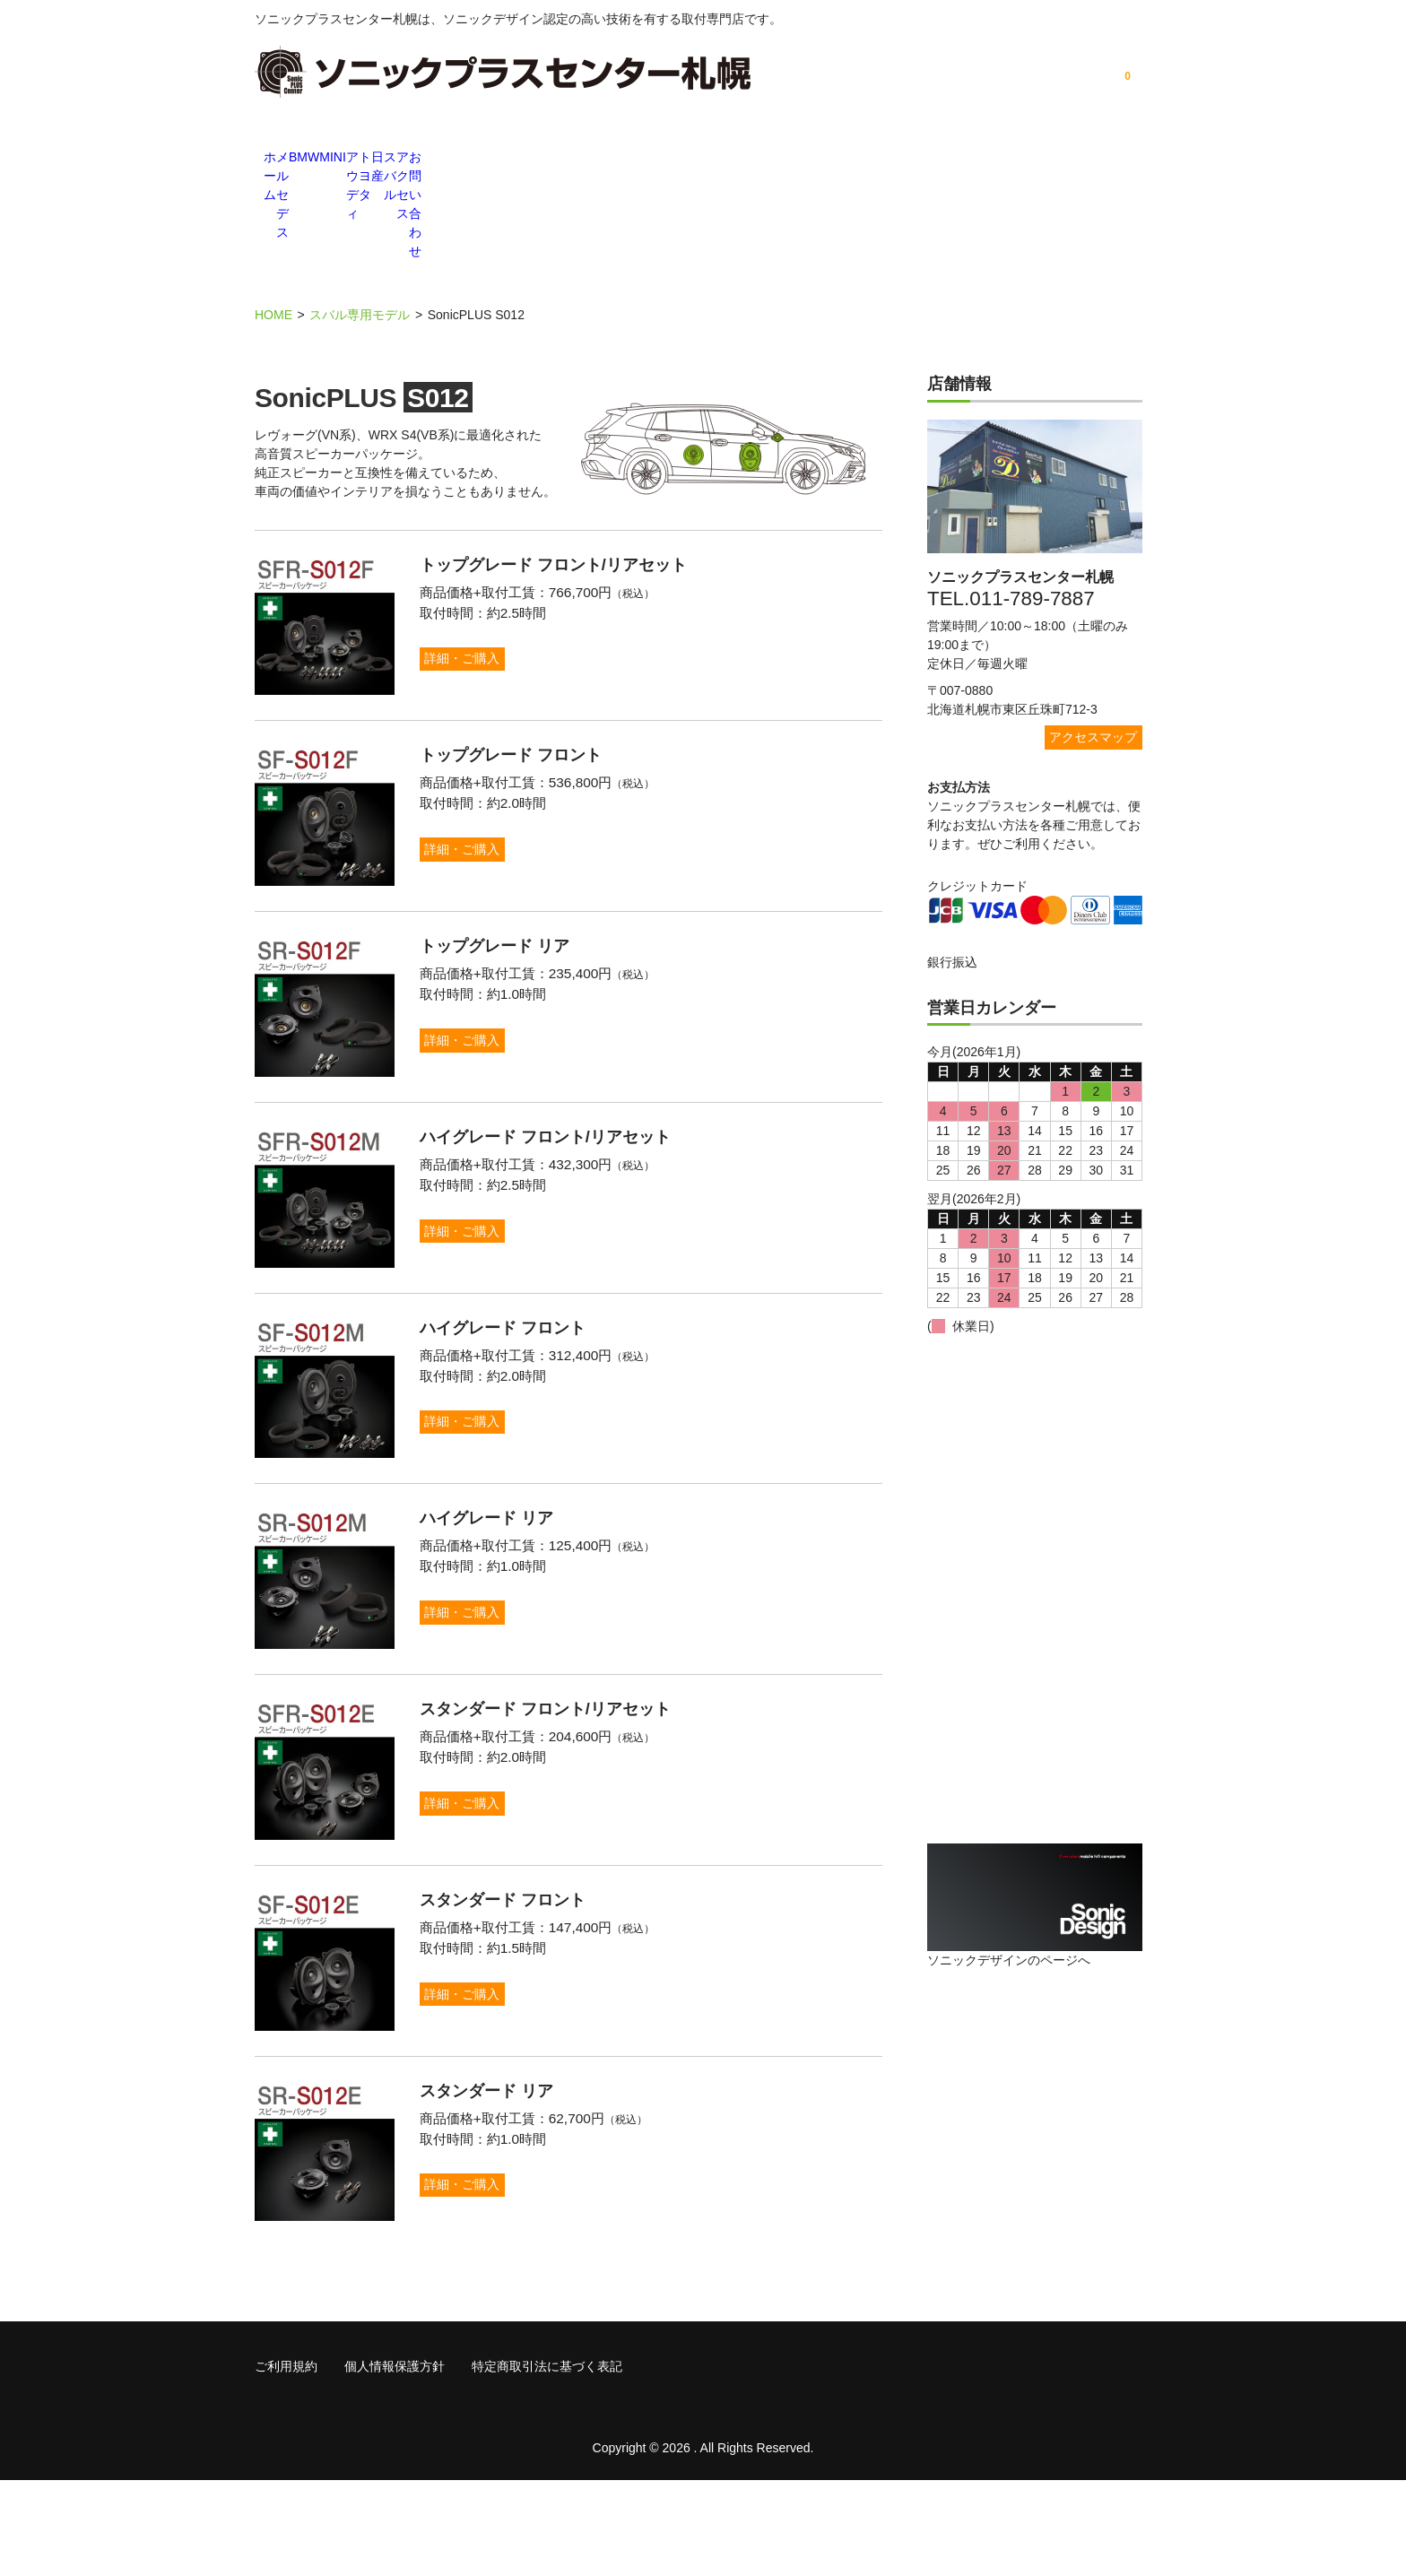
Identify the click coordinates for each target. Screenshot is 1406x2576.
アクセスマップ (1093, 637)
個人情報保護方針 (394, 2462)
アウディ (658, 159)
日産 (837, 159)
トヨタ (748, 159)
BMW (479, 159)
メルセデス (389, 159)
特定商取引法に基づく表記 (547, 2462)
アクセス (1017, 159)
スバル (927, 159)
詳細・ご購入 (484, 558)
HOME (273, 215)
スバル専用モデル (359, 215)
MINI (568, 159)
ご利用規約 (286, 2462)
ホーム (299, 159)
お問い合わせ (1106, 159)
